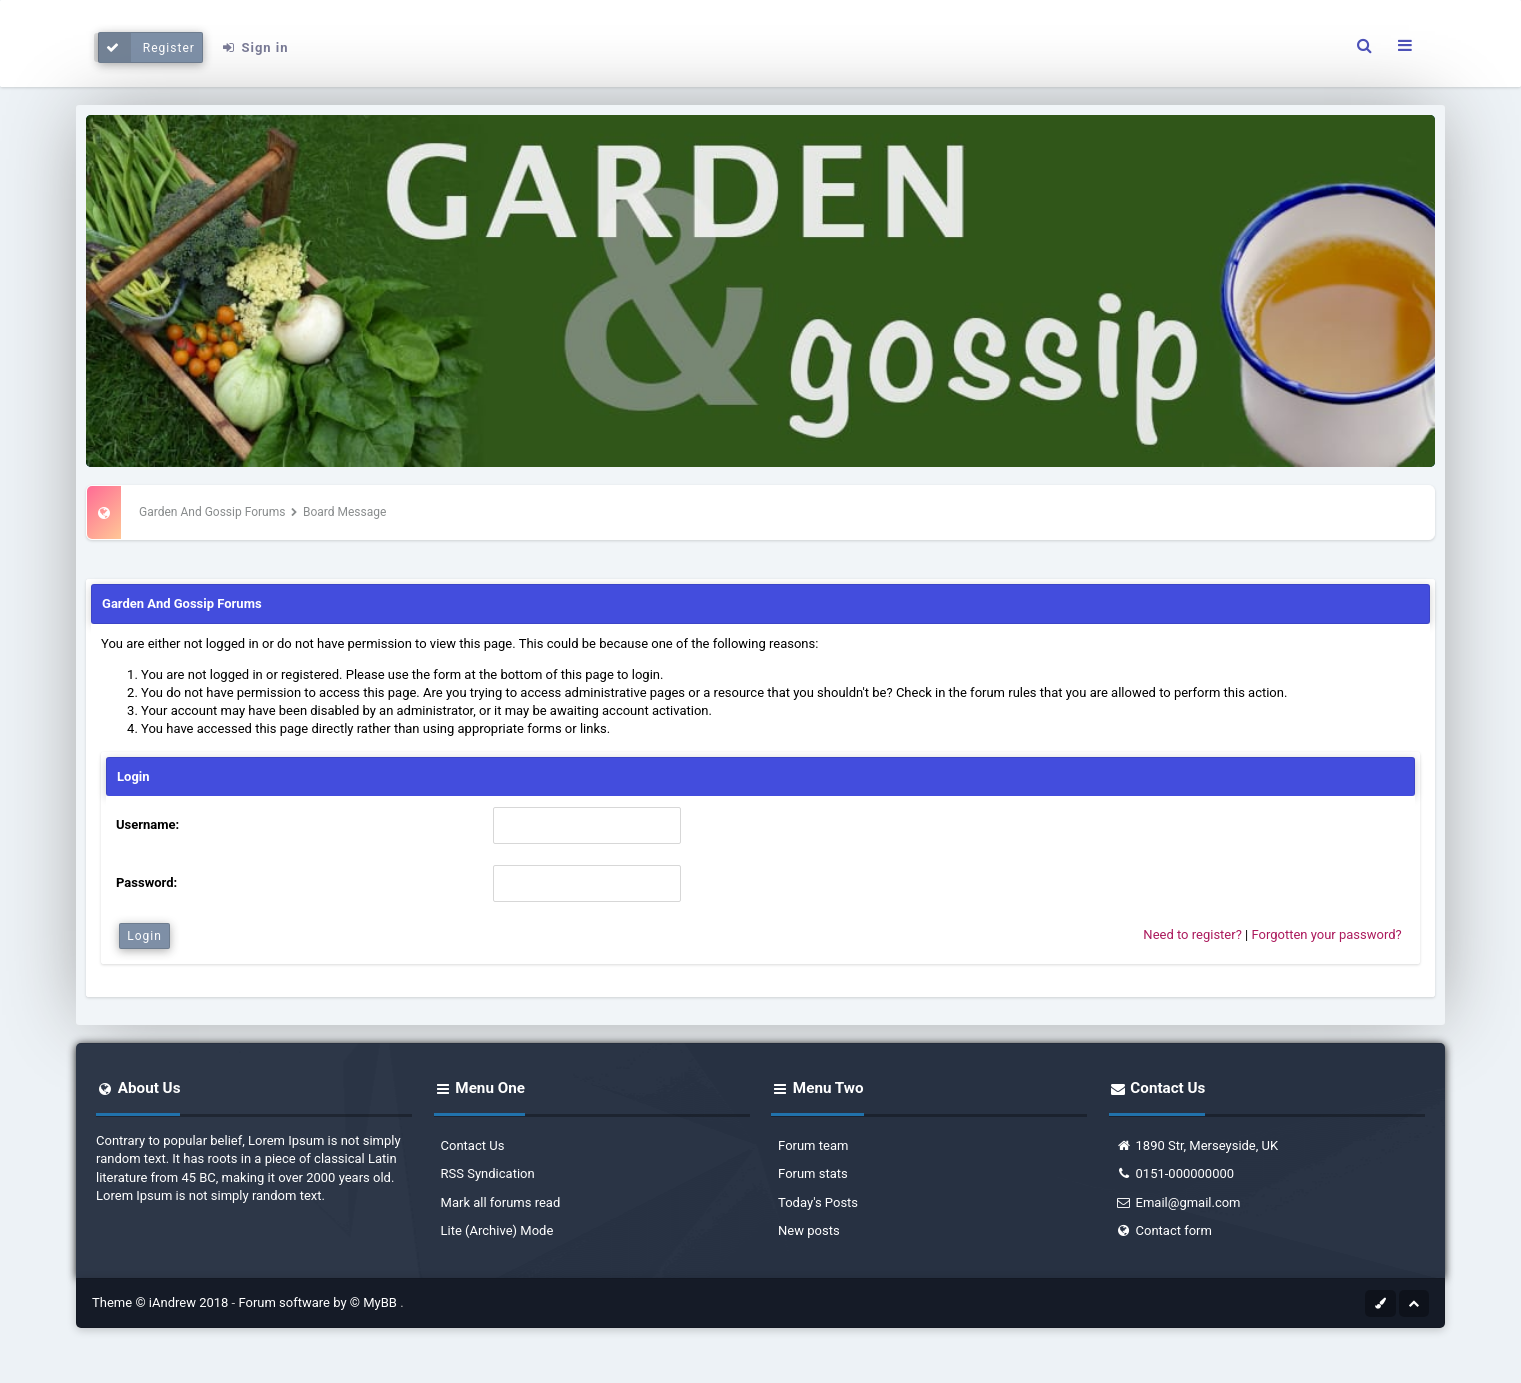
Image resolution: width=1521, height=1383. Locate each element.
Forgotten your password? (1326, 934)
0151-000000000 (1175, 1173)
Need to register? (1192, 934)
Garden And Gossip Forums (212, 512)
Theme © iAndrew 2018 (162, 1302)
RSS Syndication (488, 1173)
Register (146, 47)
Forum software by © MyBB (319, 1302)
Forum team (813, 1145)
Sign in (255, 47)
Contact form (1164, 1230)
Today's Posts (818, 1202)
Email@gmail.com (1178, 1202)
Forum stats (813, 1173)
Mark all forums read (501, 1202)
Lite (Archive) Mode (497, 1230)
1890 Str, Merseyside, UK (1197, 1145)
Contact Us (473, 1145)
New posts (809, 1230)
